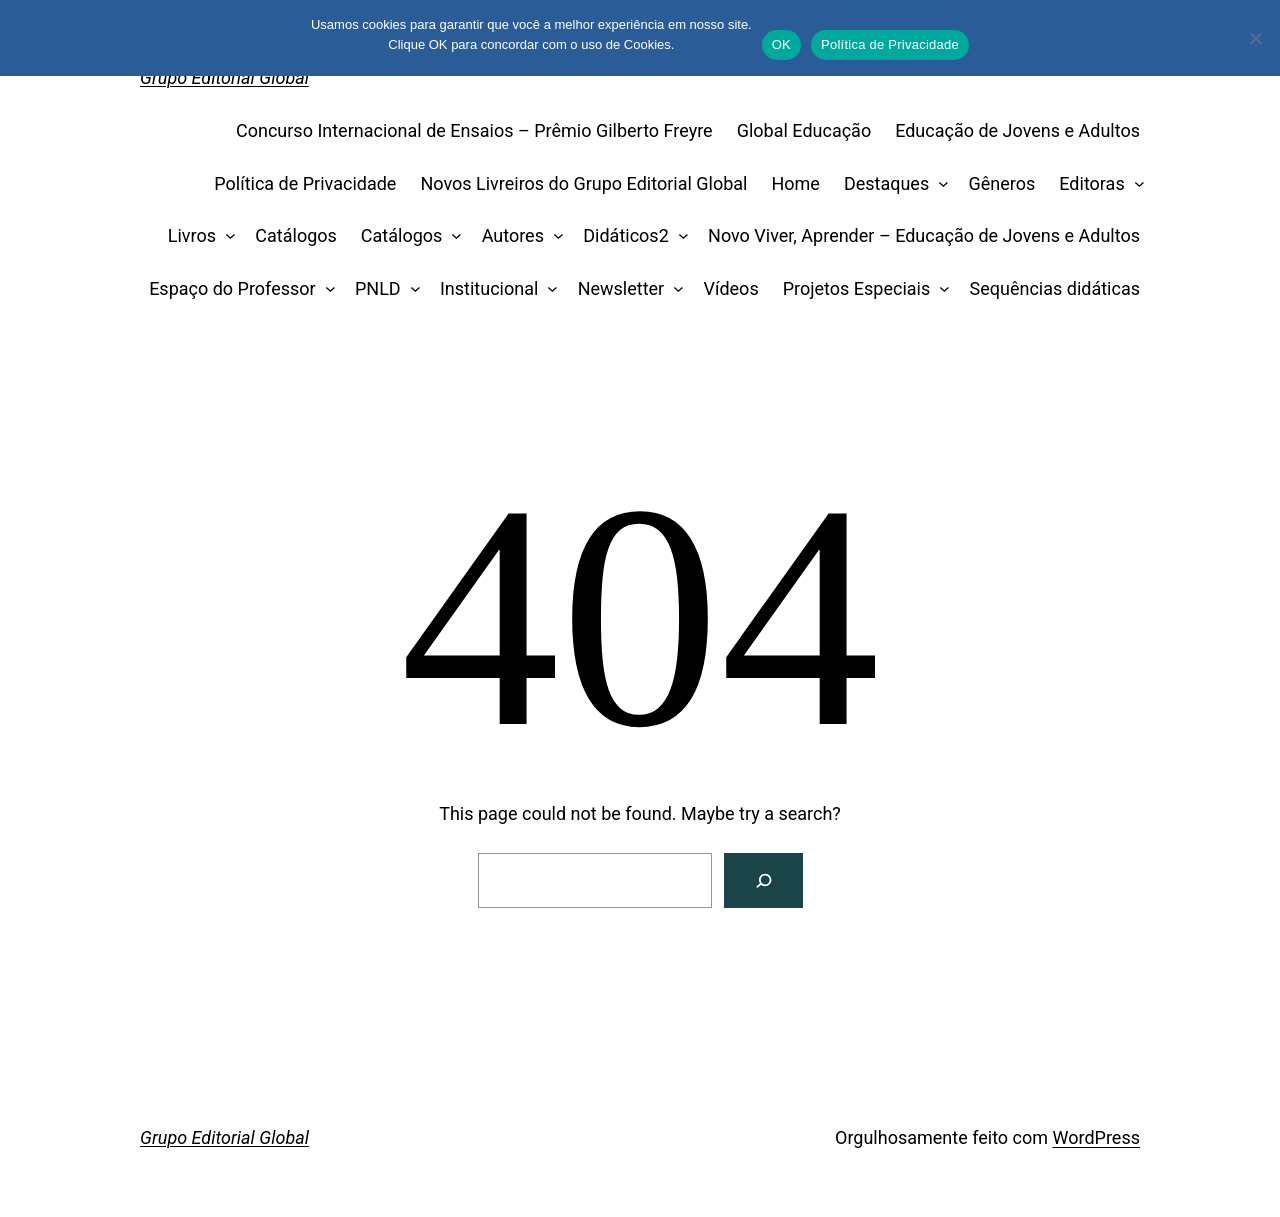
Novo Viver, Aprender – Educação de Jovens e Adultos (924, 235)
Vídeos (731, 288)
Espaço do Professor (232, 288)
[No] (1255, 38)
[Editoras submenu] (1134, 184)
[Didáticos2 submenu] (678, 236)
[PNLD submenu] (410, 289)
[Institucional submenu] (548, 289)
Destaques (886, 183)
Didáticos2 (626, 235)
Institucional (489, 288)
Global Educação (804, 130)
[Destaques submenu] (939, 184)
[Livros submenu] (226, 236)
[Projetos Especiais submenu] (940, 289)
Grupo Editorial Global (224, 77)
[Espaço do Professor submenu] (325, 289)
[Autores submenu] (553, 236)
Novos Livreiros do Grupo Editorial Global (583, 183)
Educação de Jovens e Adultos (1017, 130)
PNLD (378, 288)
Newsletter (621, 288)
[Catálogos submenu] (452, 236)
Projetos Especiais (857, 288)
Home (795, 183)
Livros (192, 235)
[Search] (763, 880)
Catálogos (296, 235)
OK (781, 44)
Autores (513, 235)
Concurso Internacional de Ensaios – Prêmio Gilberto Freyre (474, 130)
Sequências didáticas (1055, 288)
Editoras (1091, 183)
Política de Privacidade (305, 183)
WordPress (1096, 1137)
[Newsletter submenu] (674, 289)
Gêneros (1002, 183)
